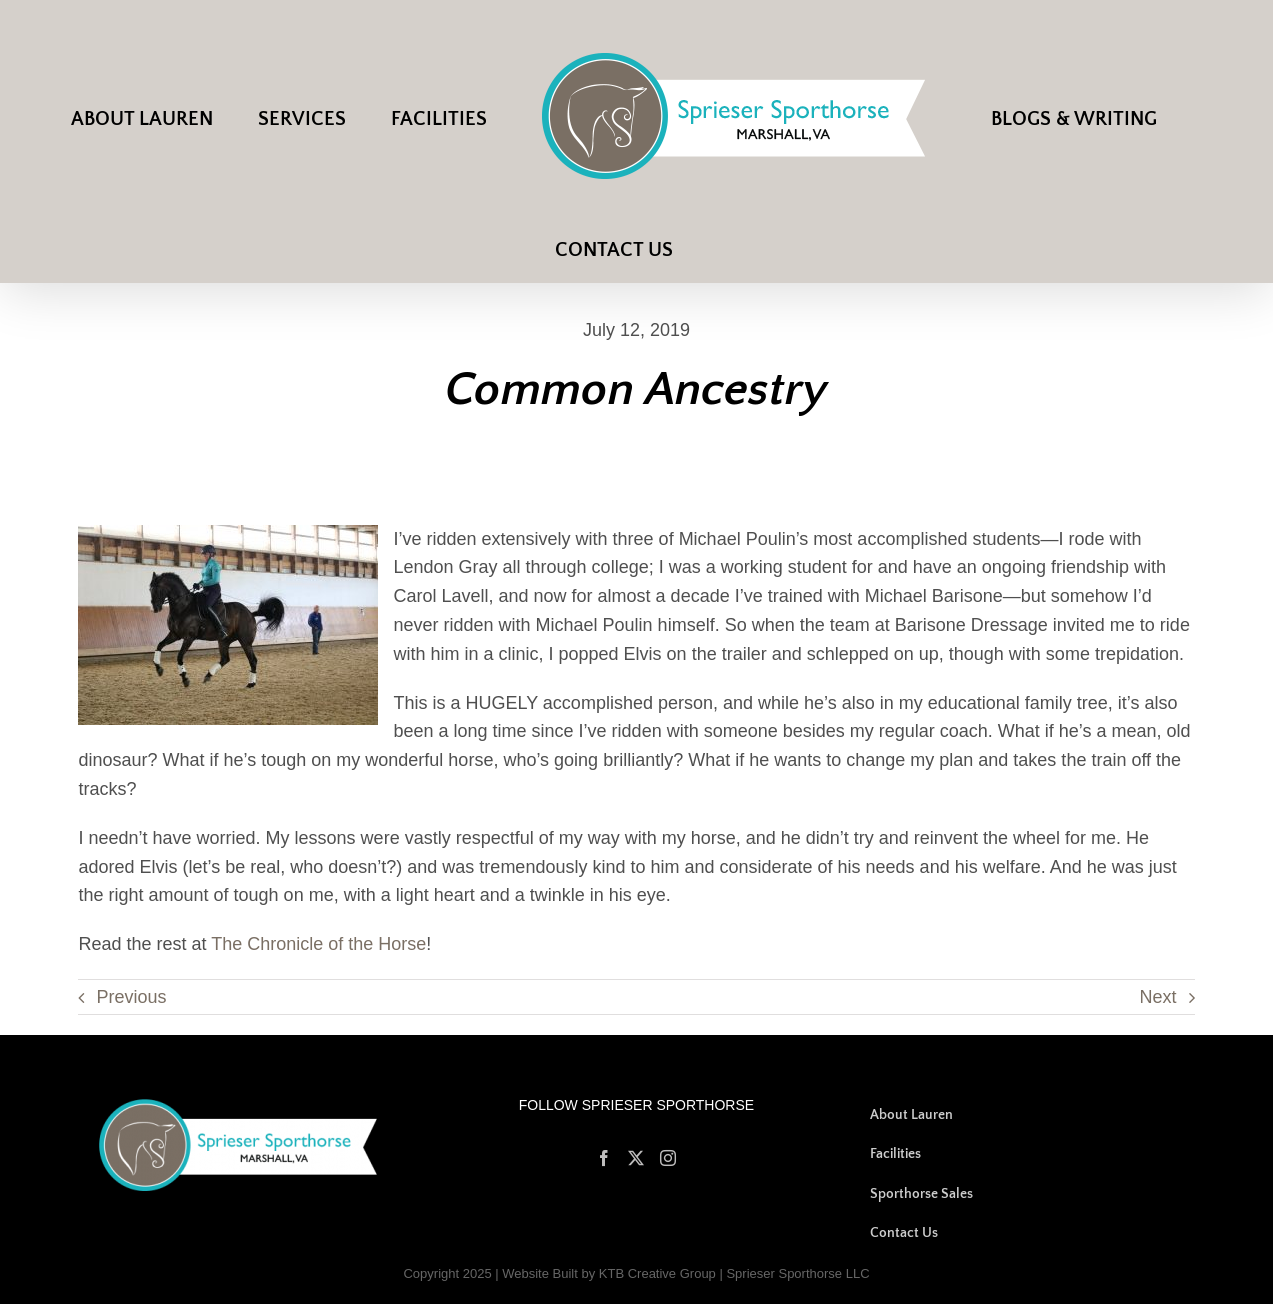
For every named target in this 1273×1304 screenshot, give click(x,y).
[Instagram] (668, 1158)
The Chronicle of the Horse (318, 944)
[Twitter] (636, 1158)
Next (1158, 997)
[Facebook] (604, 1158)
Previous (131, 997)
